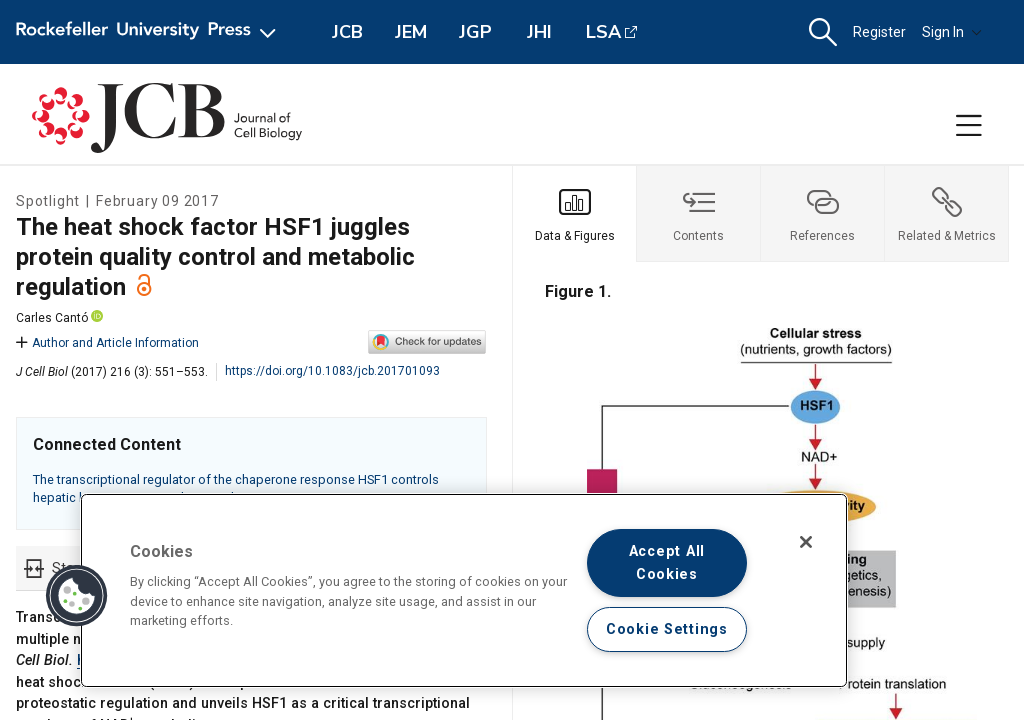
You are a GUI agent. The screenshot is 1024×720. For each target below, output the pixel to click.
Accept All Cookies (667, 563)
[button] (823, 32)
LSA (603, 32)
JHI (539, 32)
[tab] (575, 214)
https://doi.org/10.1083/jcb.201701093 (332, 371)
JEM (411, 32)
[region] (464, 590)
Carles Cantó (52, 318)
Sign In (952, 32)
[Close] (806, 542)
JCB (347, 32)
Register (879, 32)
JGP (475, 32)
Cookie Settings (667, 629)
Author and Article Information (107, 343)
